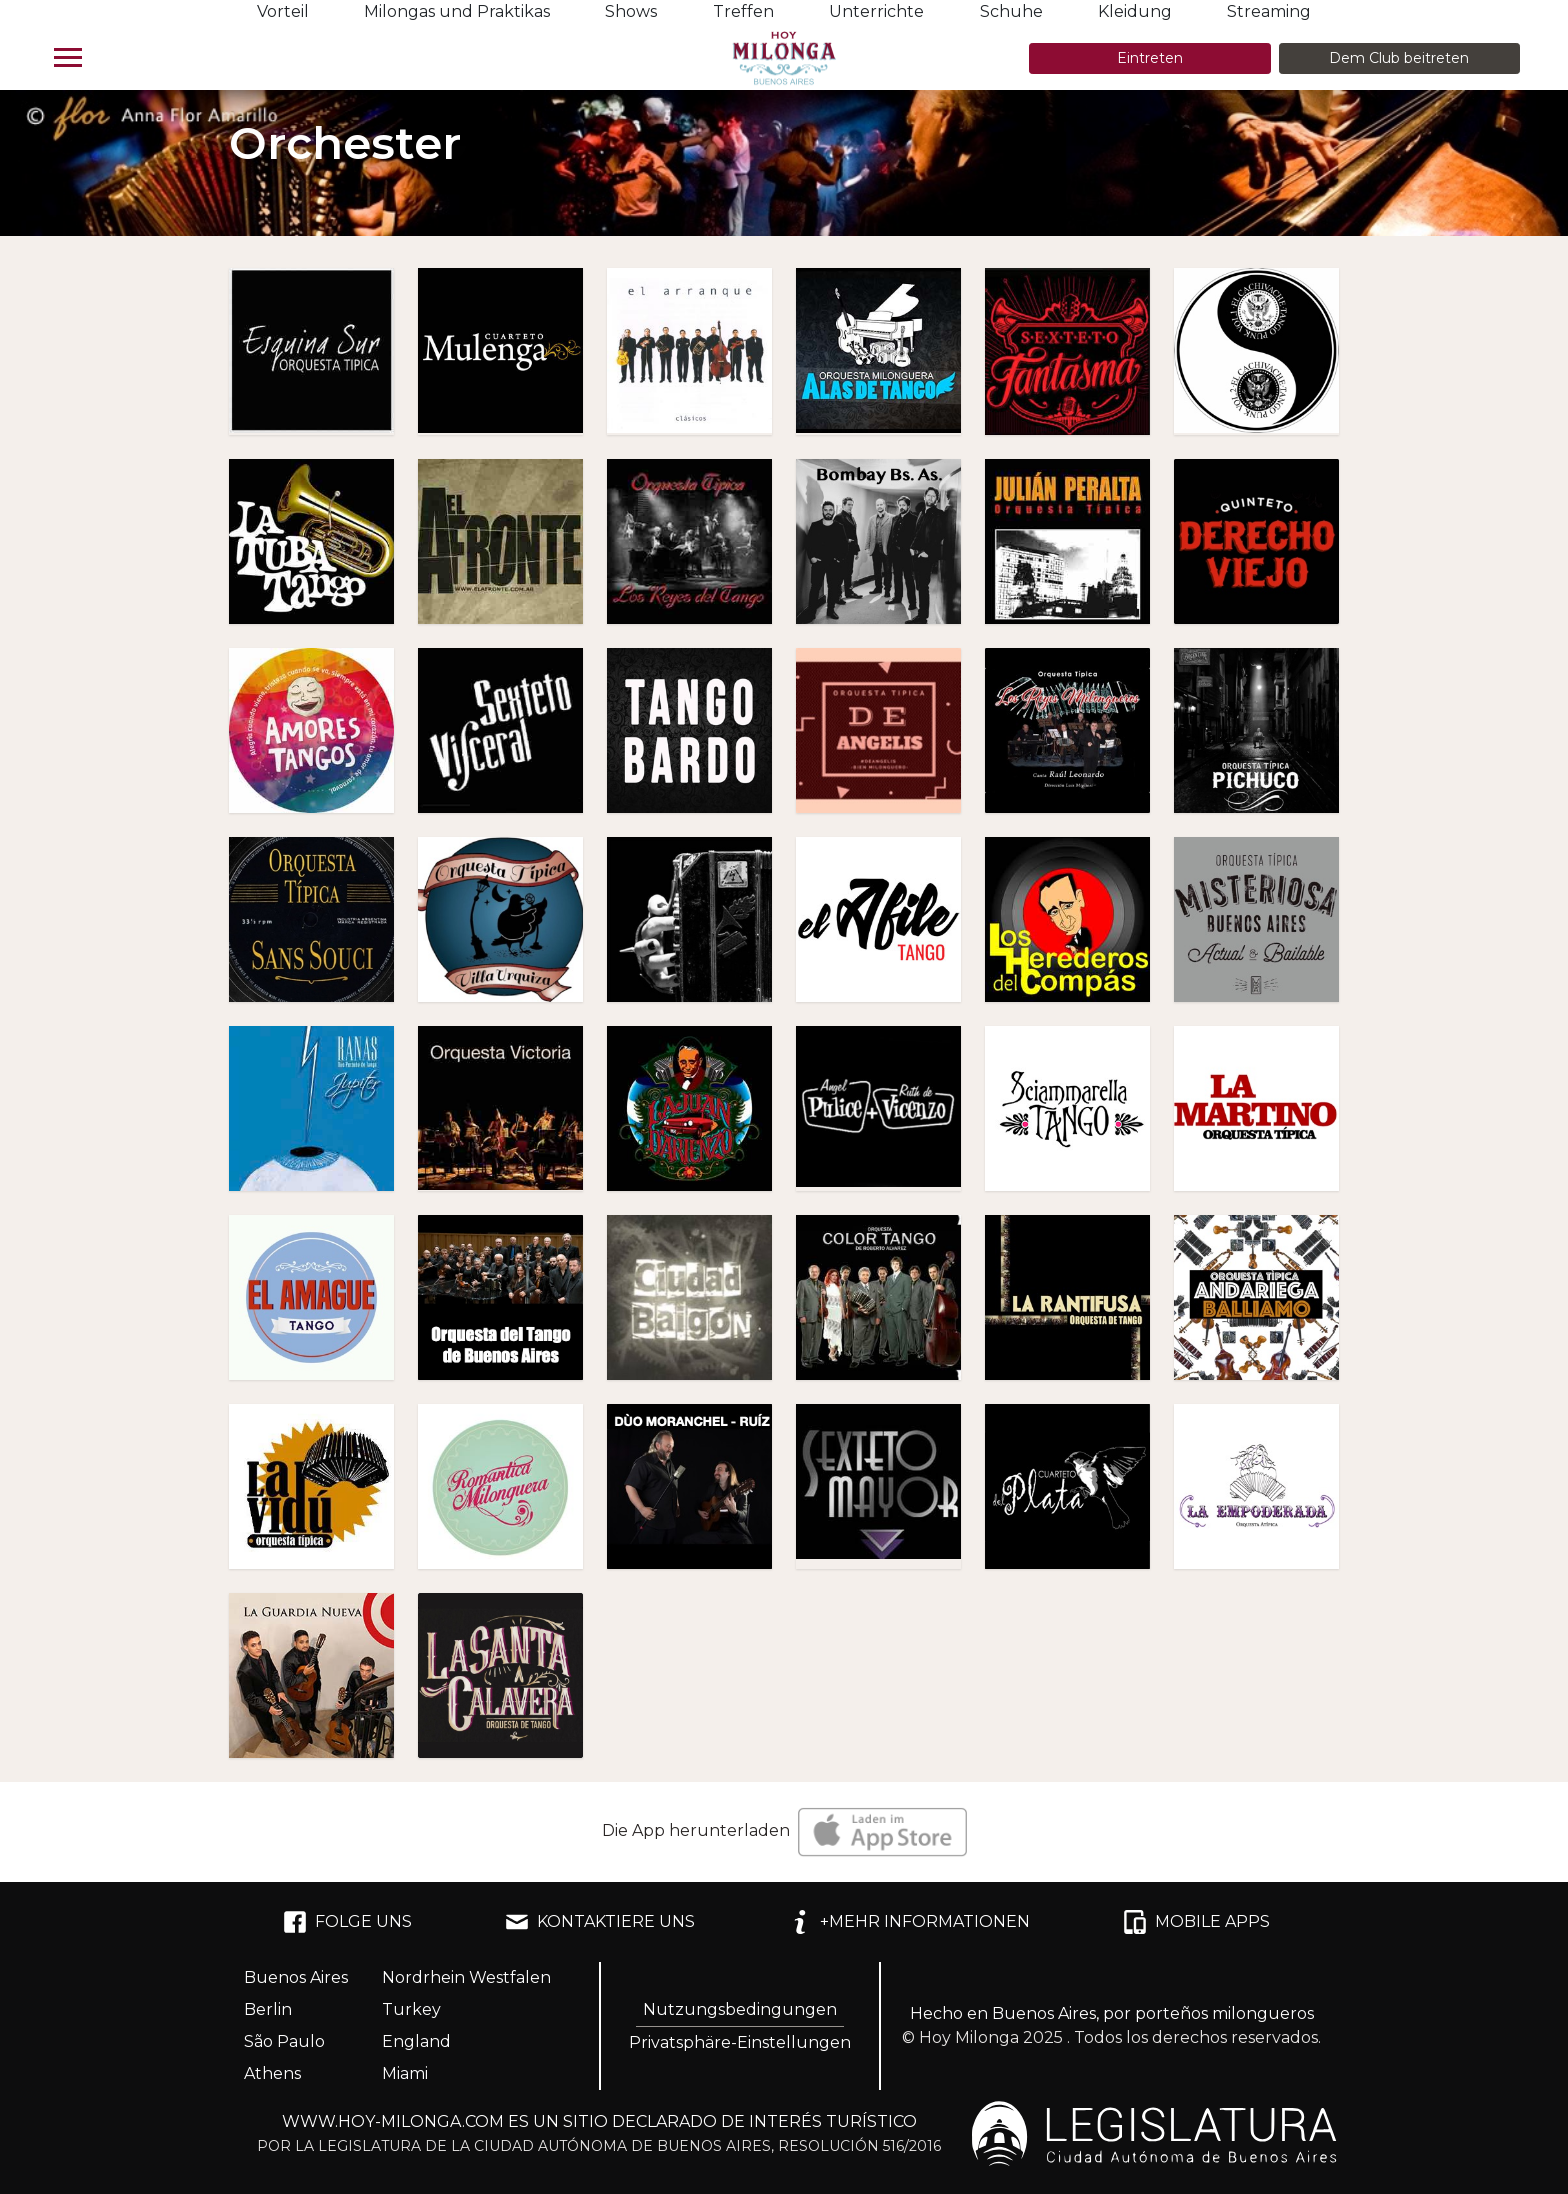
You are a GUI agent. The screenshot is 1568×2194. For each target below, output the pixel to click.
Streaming (1269, 11)
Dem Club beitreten (1399, 58)
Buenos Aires (296, 1977)
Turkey (411, 2009)
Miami (405, 2073)
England (416, 2041)
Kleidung (1135, 11)
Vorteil (283, 11)
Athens (272, 2073)
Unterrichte (876, 11)
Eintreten (1150, 58)
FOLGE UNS (347, 1922)
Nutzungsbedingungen (740, 2009)
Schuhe (1011, 11)
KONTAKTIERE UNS (600, 1922)
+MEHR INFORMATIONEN (909, 1922)
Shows (631, 11)
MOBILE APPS (1196, 1922)
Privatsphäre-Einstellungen (740, 2042)
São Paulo (284, 2041)
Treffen (743, 11)
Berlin (268, 2009)
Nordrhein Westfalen (466, 1977)
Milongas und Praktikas (457, 11)
